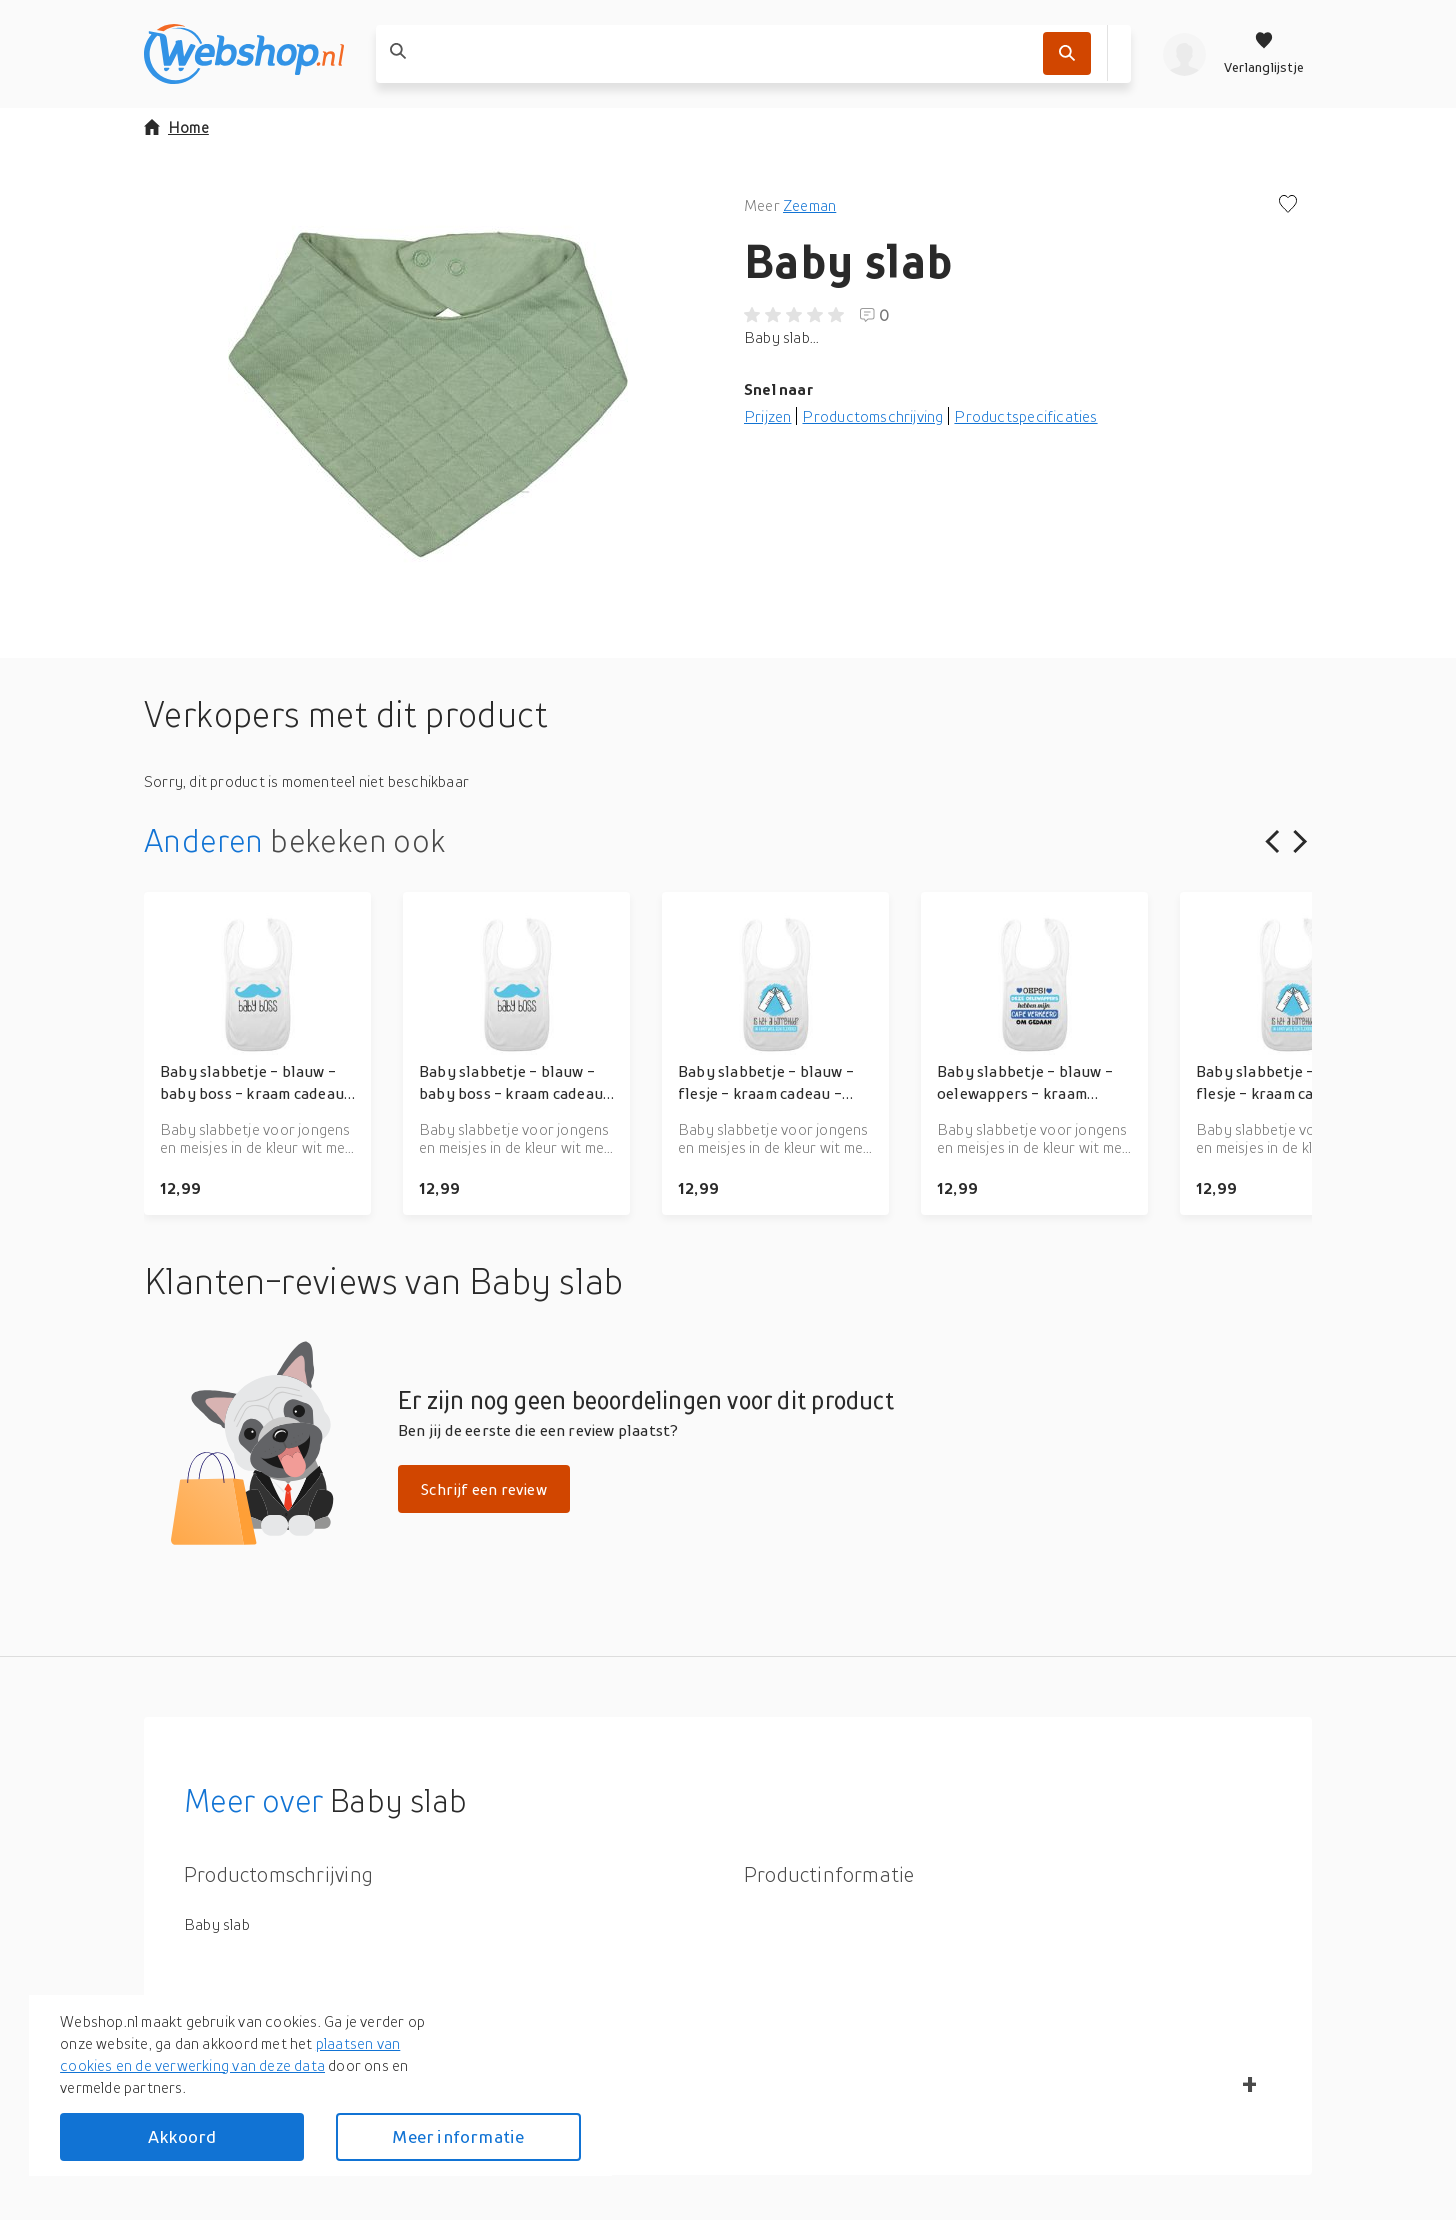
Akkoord (182, 2136)
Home (176, 127)
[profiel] (1184, 54)
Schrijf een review (484, 1489)
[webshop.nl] (244, 54)
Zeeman (809, 205)
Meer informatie (458, 2136)
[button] (428, 394)
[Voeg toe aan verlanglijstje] (1288, 205)
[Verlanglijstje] (1264, 54)
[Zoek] (1067, 53)
